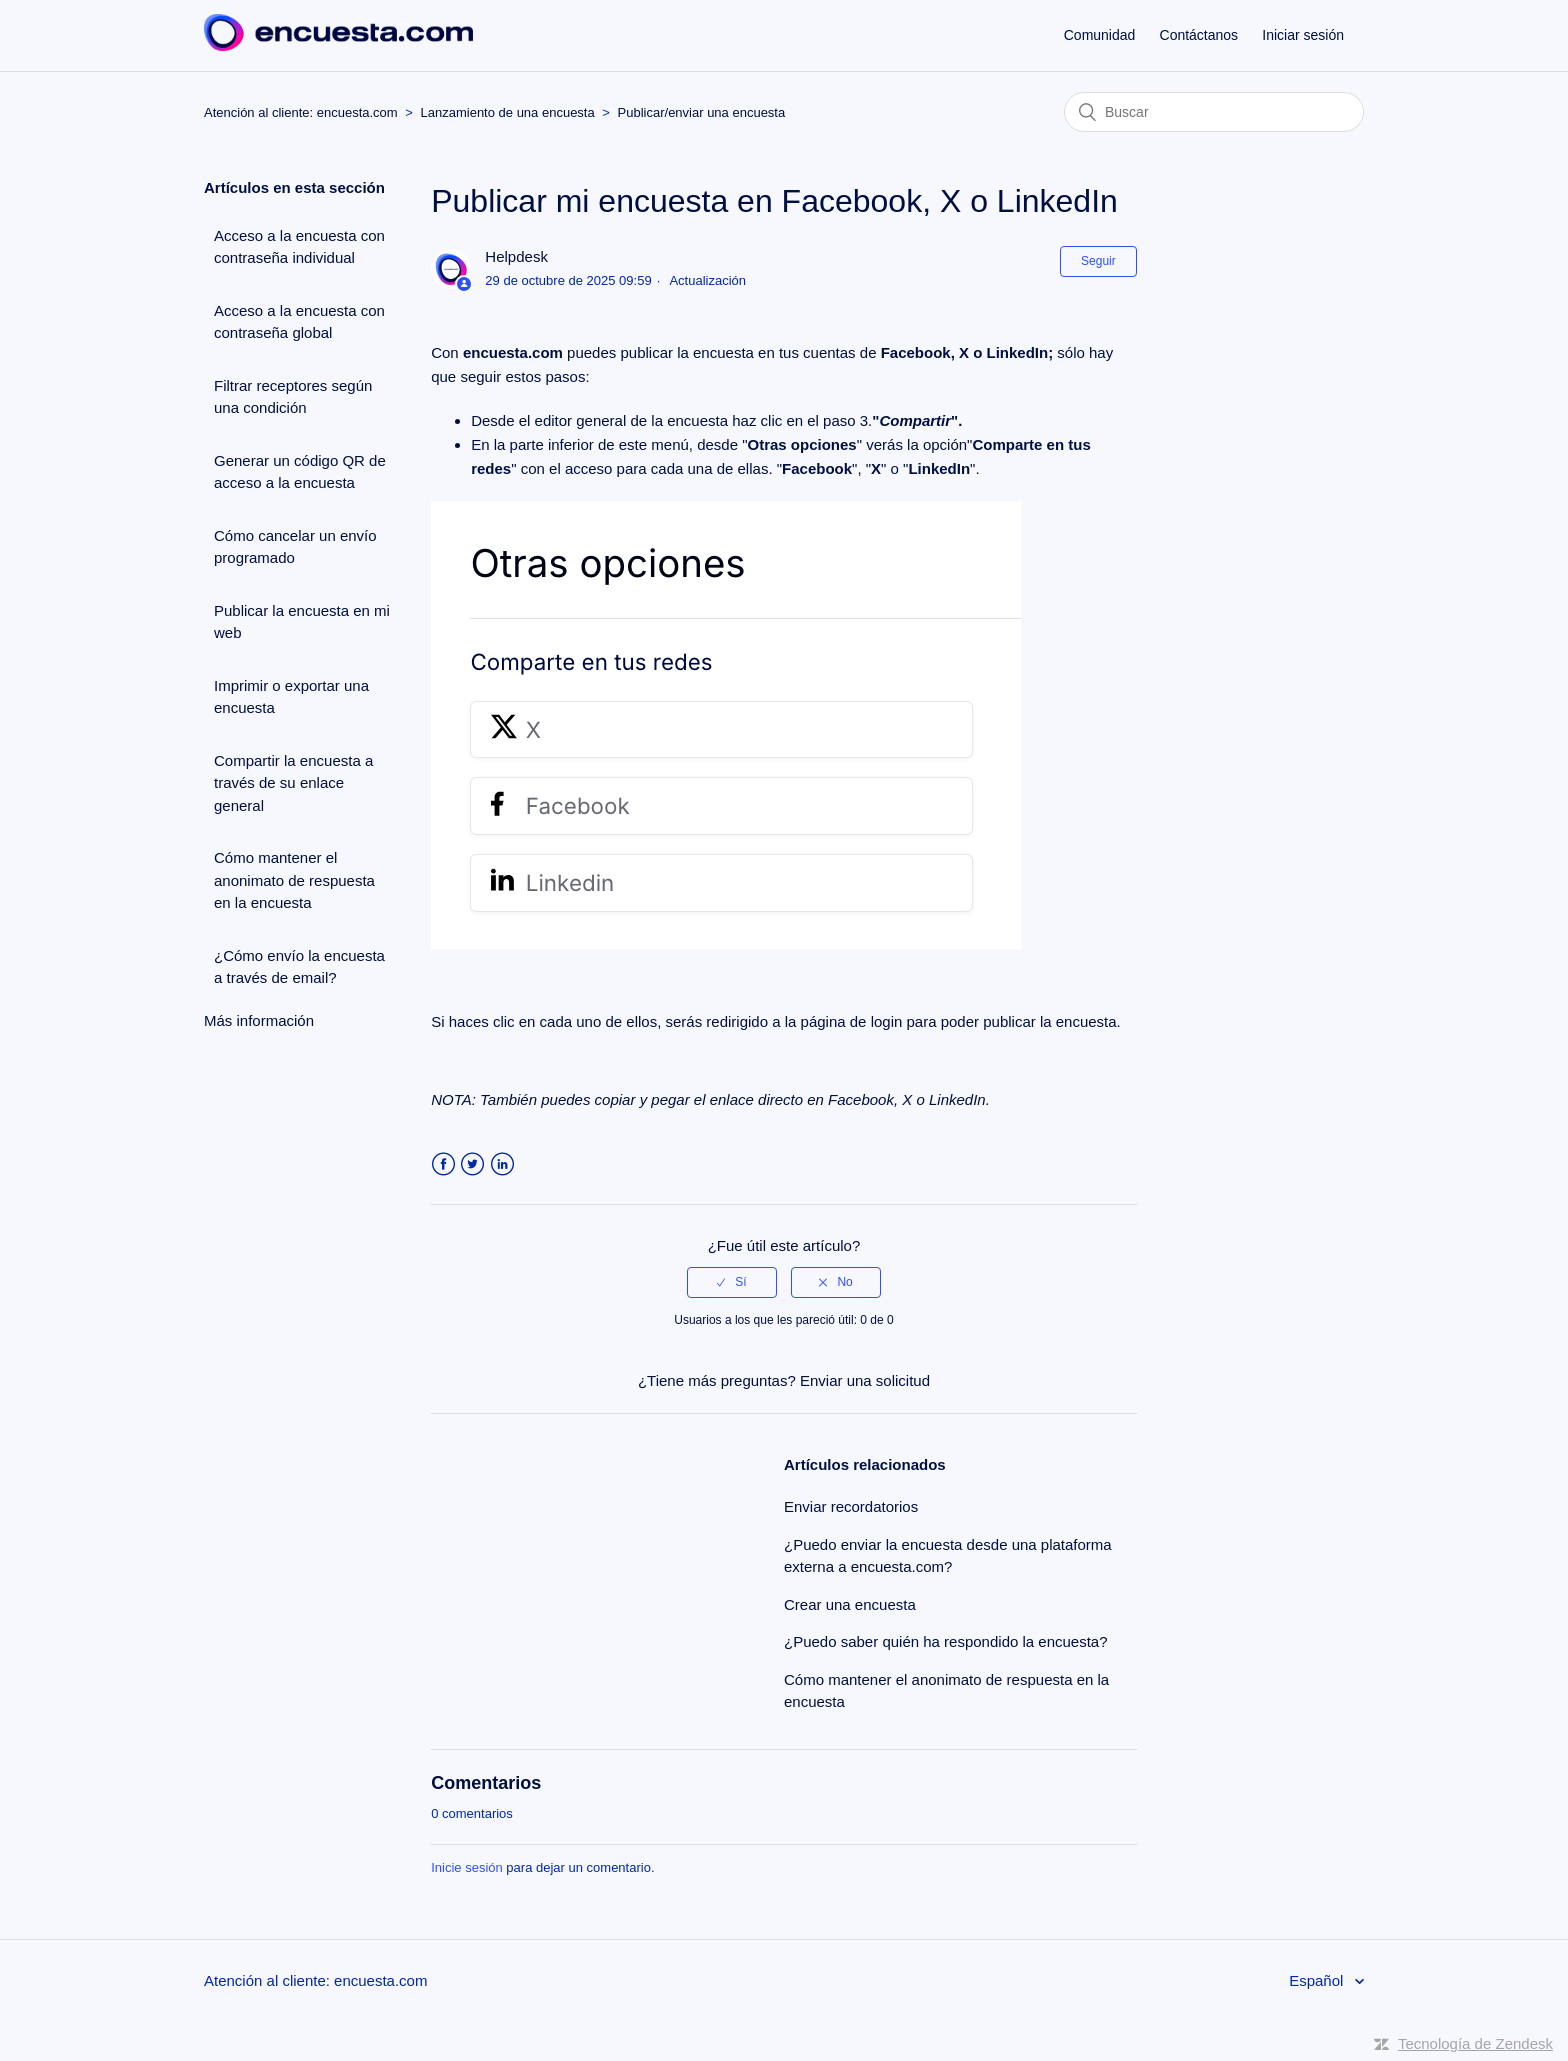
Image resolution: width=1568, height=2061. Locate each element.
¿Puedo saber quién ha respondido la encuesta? (946, 1641)
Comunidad (1100, 35)
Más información (259, 1020)
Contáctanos (1199, 35)
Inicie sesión (467, 1867)
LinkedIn (502, 1164)
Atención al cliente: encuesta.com (301, 112)
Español (1318, 1980)
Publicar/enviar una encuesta (702, 112)
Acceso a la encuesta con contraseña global (299, 322)
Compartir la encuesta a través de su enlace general (293, 783)
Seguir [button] (1098, 261)
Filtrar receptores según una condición (293, 397)
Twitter (472, 1164)
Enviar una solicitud (865, 1380)
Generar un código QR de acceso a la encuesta (300, 472)
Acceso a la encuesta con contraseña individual (299, 247)
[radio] (732, 1282)
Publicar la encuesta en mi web (302, 622)
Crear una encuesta (850, 1604)
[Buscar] (1214, 112)
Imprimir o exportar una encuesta (291, 697)
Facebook (443, 1164)
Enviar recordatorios (851, 1506)
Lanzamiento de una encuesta (508, 112)
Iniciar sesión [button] (1303, 35)
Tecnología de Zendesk (1475, 2043)
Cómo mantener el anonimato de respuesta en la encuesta (294, 880)
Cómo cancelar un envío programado (295, 547)
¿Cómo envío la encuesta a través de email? (299, 967)
